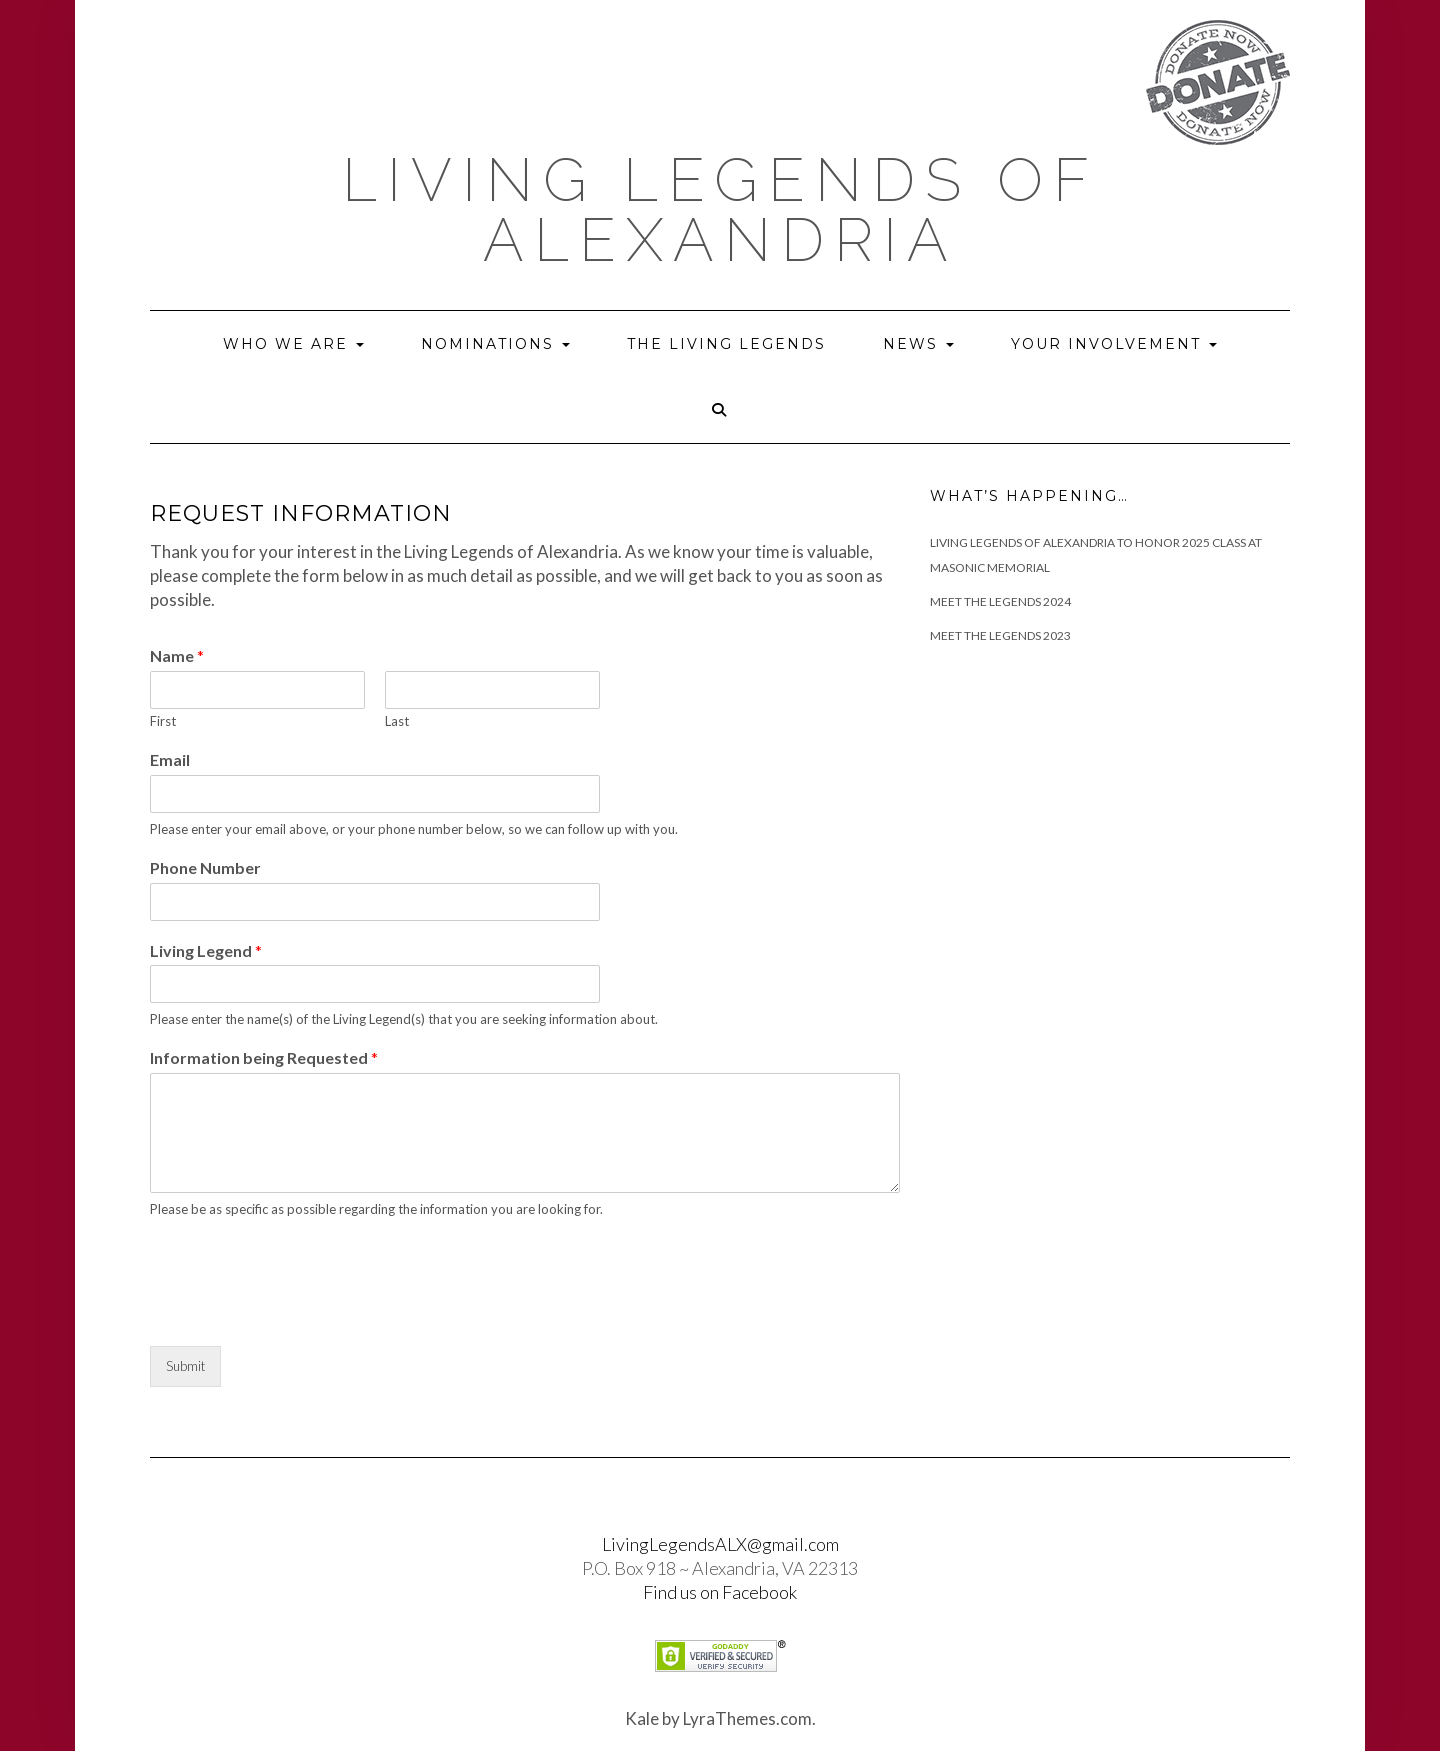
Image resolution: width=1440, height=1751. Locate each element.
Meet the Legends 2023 (1000, 635)
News (918, 344)
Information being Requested (264, 1057)
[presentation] (302, 1313)
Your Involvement (1114, 344)
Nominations (495, 344)
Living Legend (206, 950)
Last (397, 721)
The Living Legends (726, 344)
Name (177, 655)
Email (170, 759)
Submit (185, 1366)
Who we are (293, 344)
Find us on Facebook (720, 1592)
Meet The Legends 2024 (1000, 601)
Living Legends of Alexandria (720, 210)
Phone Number (205, 867)
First (163, 721)
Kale (642, 1718)
